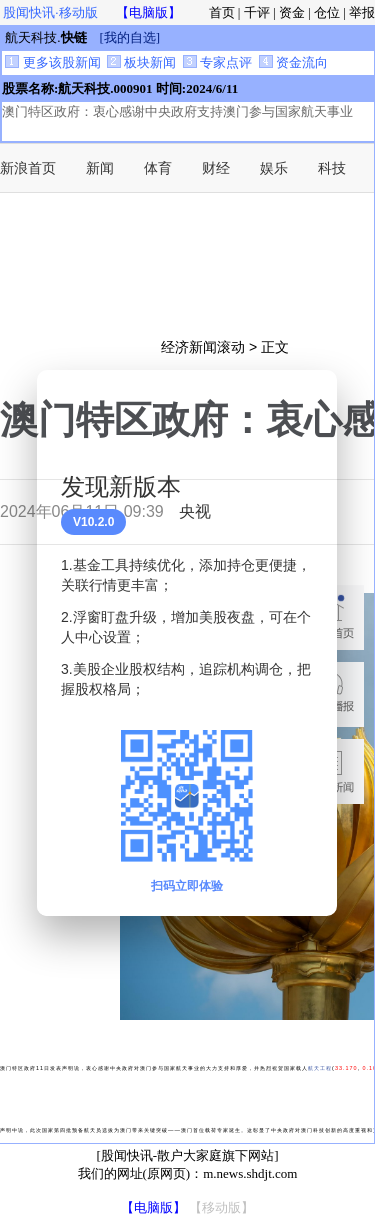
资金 (292, 12)
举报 (362, 12)
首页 (222, 12)
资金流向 (293, 62)
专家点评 (217, 62)
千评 (257, 12)
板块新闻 (141, 62)
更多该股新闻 (52, 62)
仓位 (327, 12)
